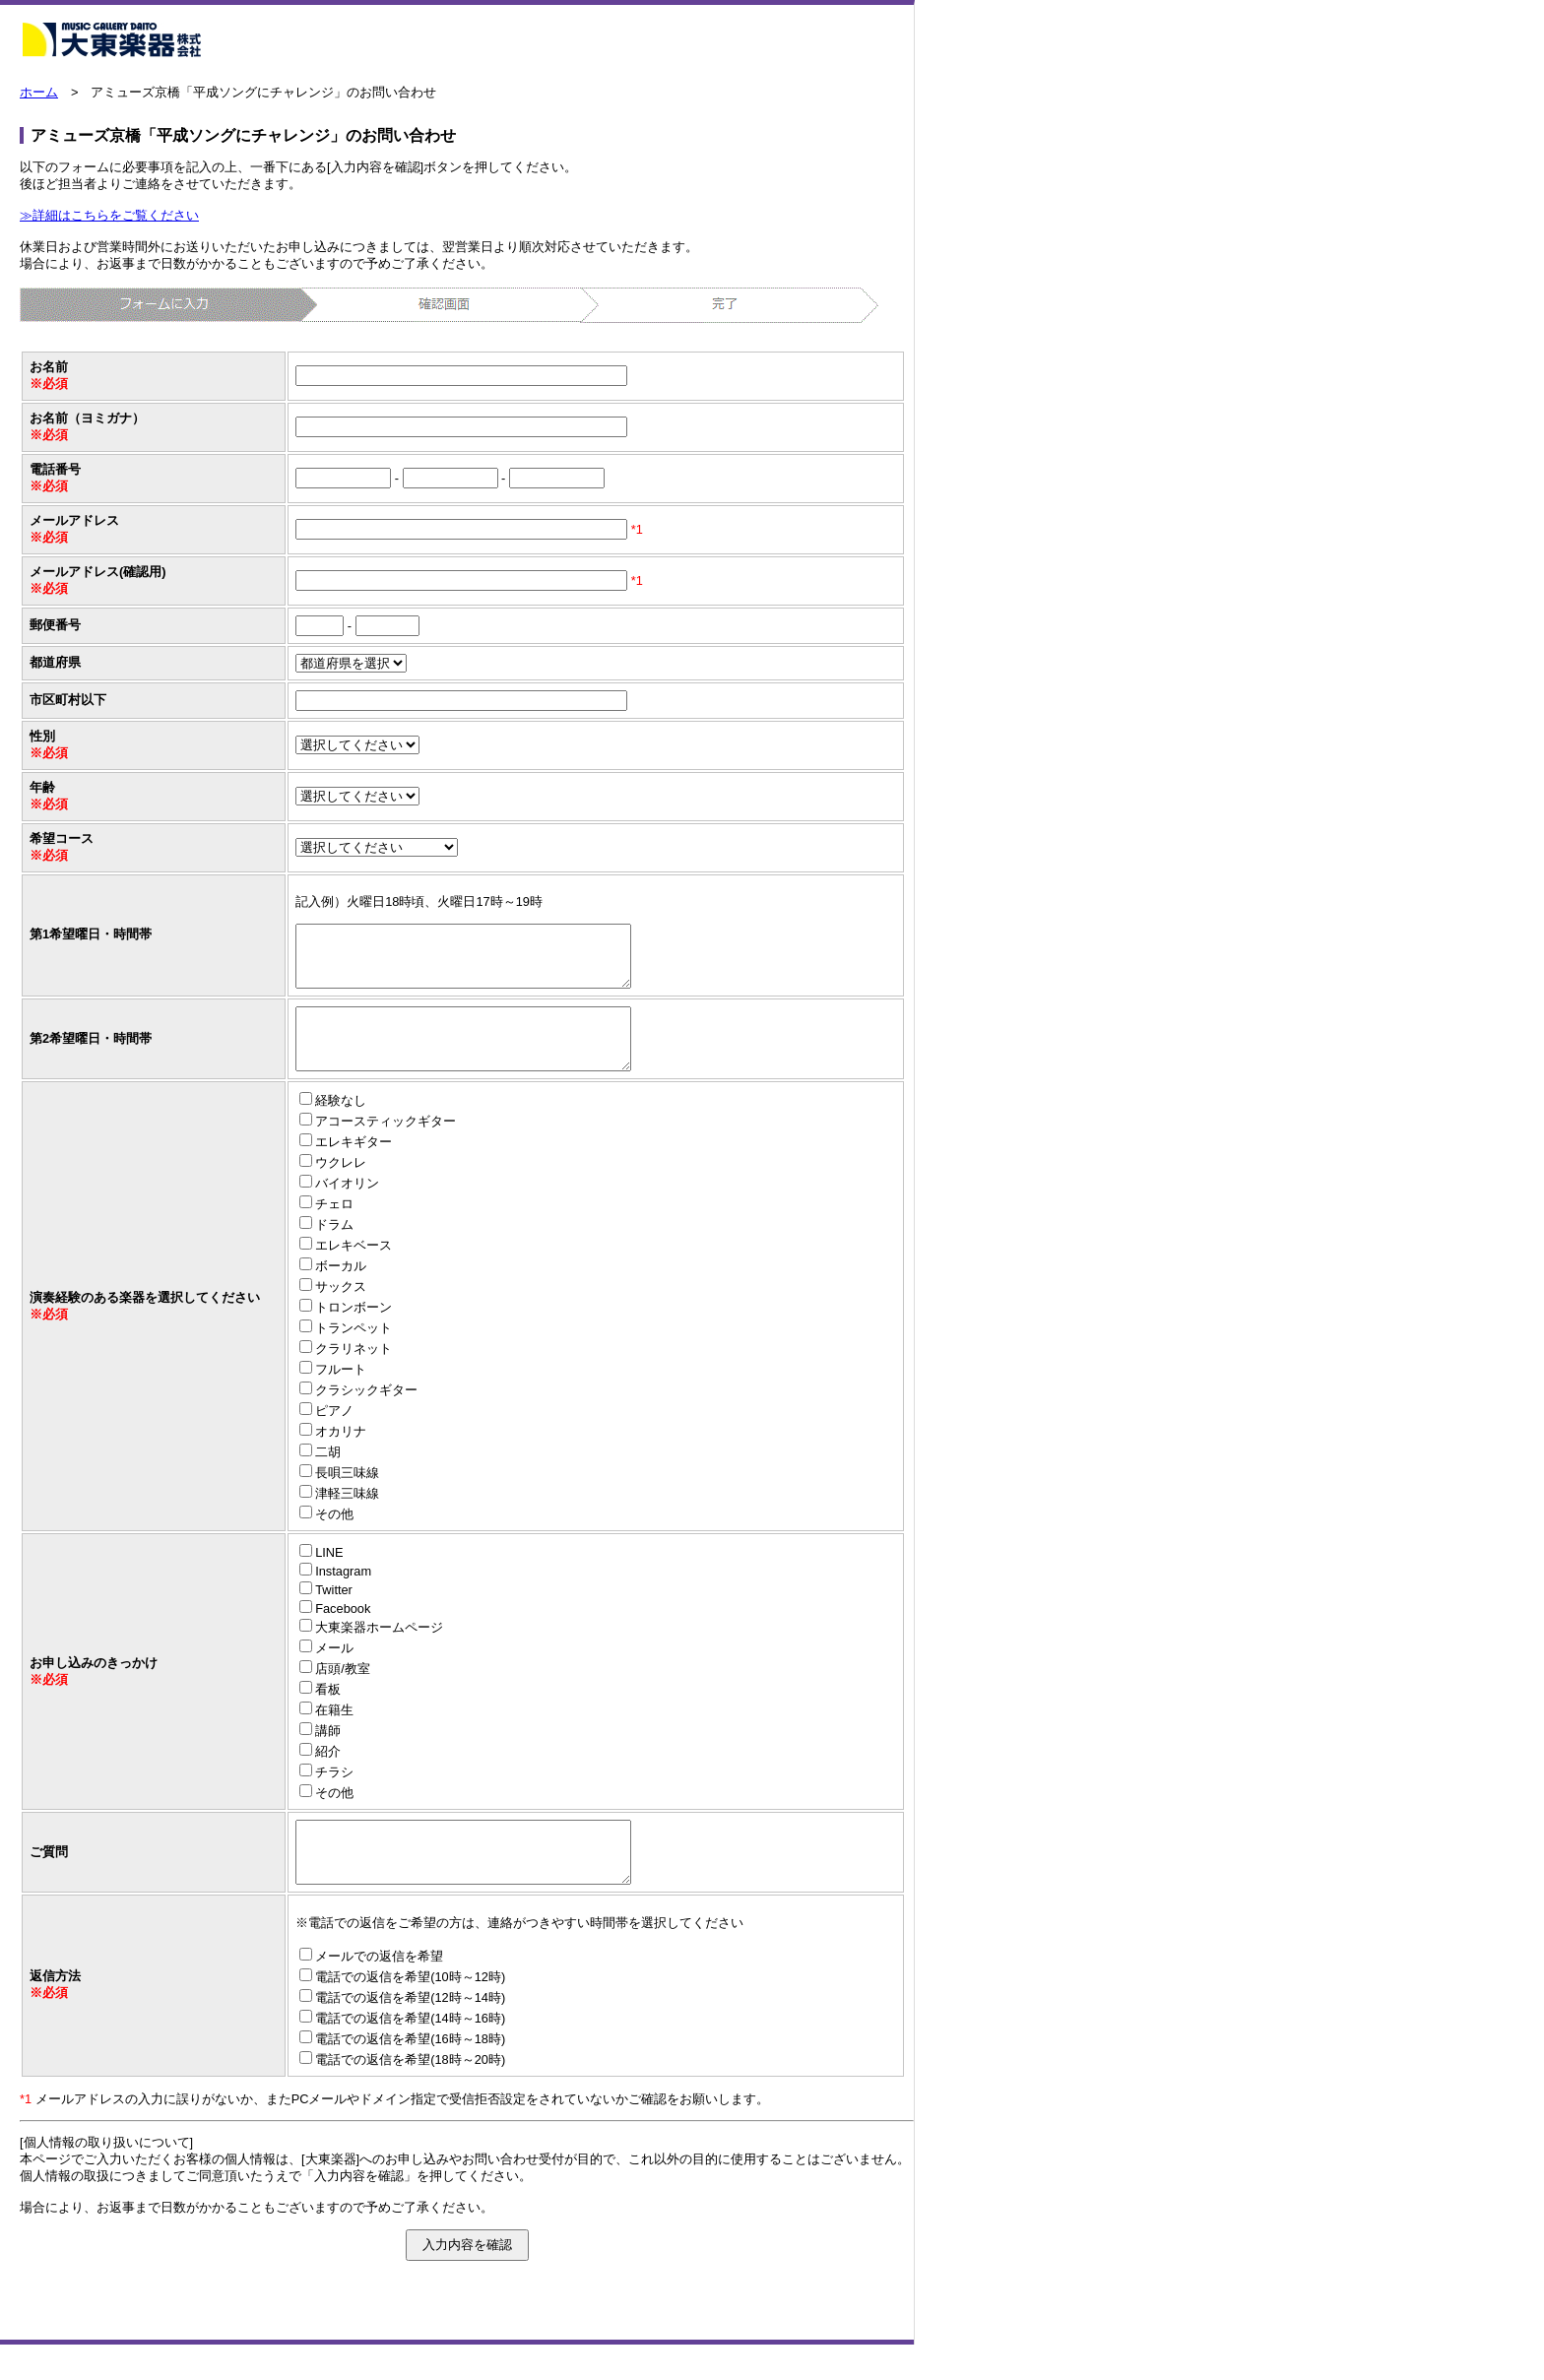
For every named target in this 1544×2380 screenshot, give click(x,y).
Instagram (343, 1594)
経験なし (340, 1124)
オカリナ (340, 1454)
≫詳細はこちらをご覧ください (109, 215)
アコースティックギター (385, 1144)
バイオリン (347, 1206)
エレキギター (353, 1165)
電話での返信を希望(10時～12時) (410, 2012)
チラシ (334, 1795)
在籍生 (334, 1733)
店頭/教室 (342, 1692)
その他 (334, 1537)
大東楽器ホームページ (379, 1650)
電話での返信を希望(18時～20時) (410, 2095)
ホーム (39, 92)
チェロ (334, 1227)
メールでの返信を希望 (379, 1991)
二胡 (328, 1475)
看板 (328, 1712)
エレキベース (353, 1268)
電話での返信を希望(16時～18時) (410, 2074)
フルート (340, 1392)
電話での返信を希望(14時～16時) (410, 2053)
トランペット (353, 1351)
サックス (340, 1310)
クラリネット (353, 1372)
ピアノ (334, 1434)
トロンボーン (353, 1330)
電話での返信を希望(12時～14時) (410, 2033)
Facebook (342, 1632)
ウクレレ (340, 1186)
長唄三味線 (347, 1496)
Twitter (334, 1613)
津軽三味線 (347, 1517)
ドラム (334, 1248)
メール (334, 1671)
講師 (328, 1754)
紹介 (328, 1775)
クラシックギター (366, 1413)
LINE (329, 1576)
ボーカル (340, 1289)
